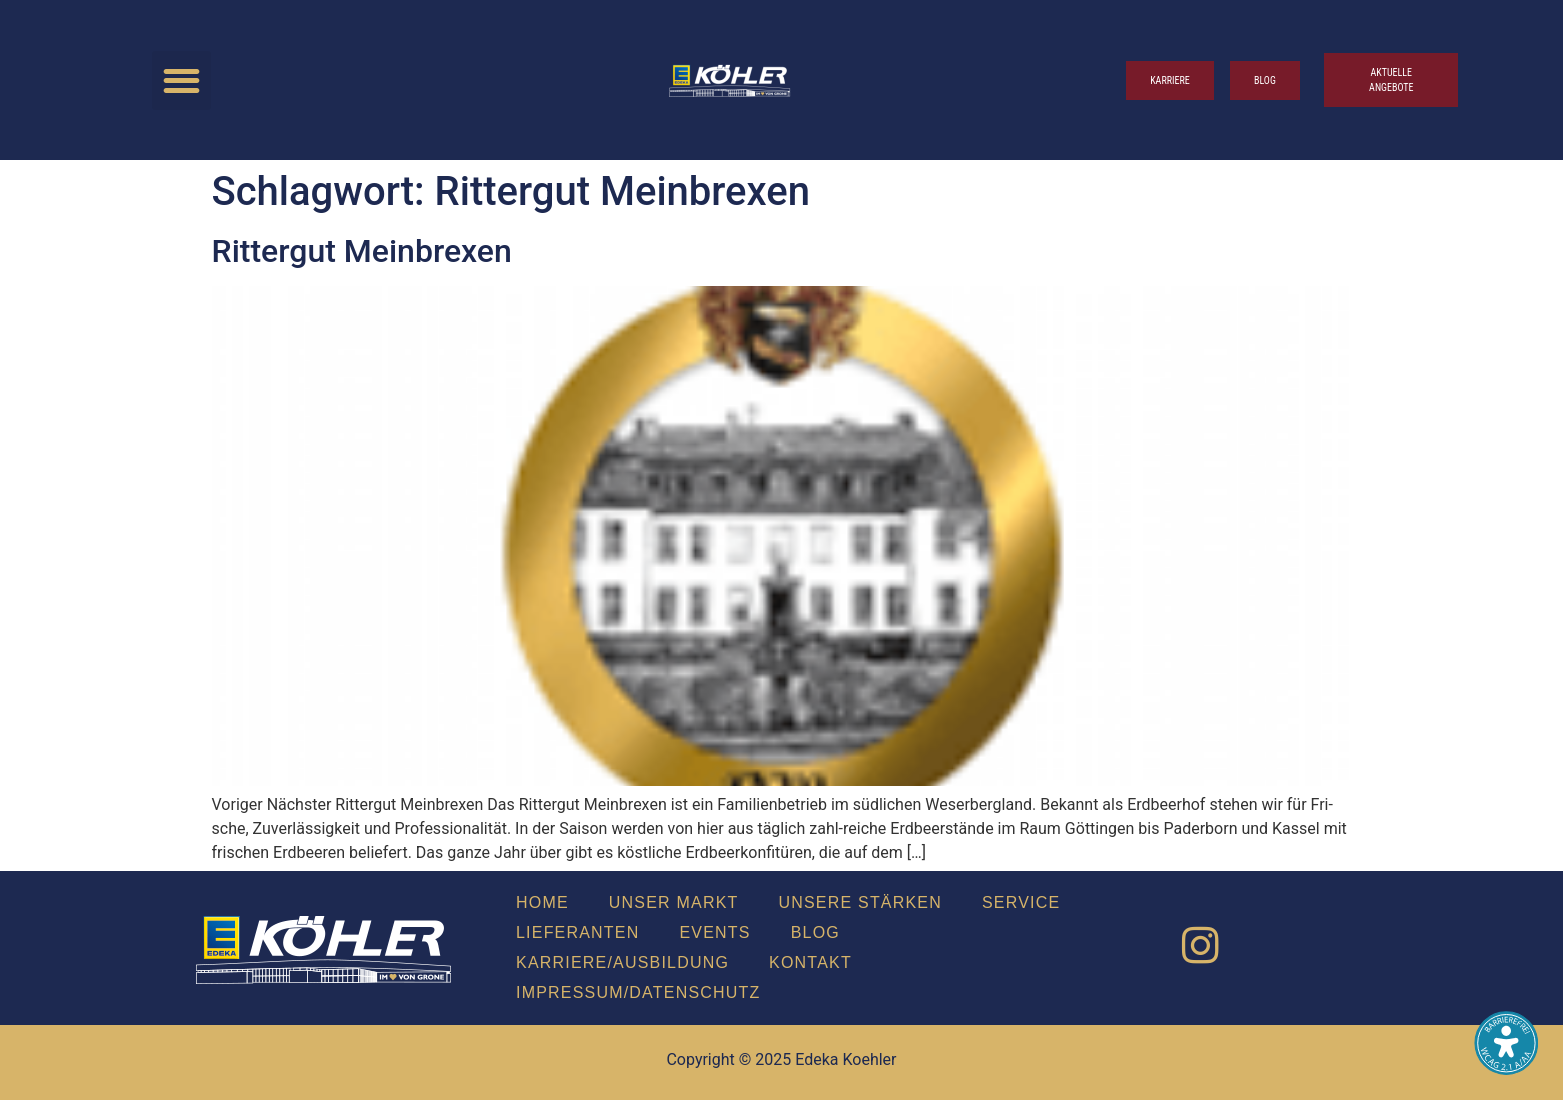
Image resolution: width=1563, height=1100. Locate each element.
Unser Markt (674, 902)
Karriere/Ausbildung (622, 962)
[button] (181, 80)
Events (714, 932)
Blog (815, 932)
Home (542, 902)
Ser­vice (1021, 902)
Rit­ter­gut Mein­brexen (362, 251)
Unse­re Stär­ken (860, 902)
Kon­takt (810, 962)
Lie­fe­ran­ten (577, 932)
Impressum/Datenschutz (638, 992)
